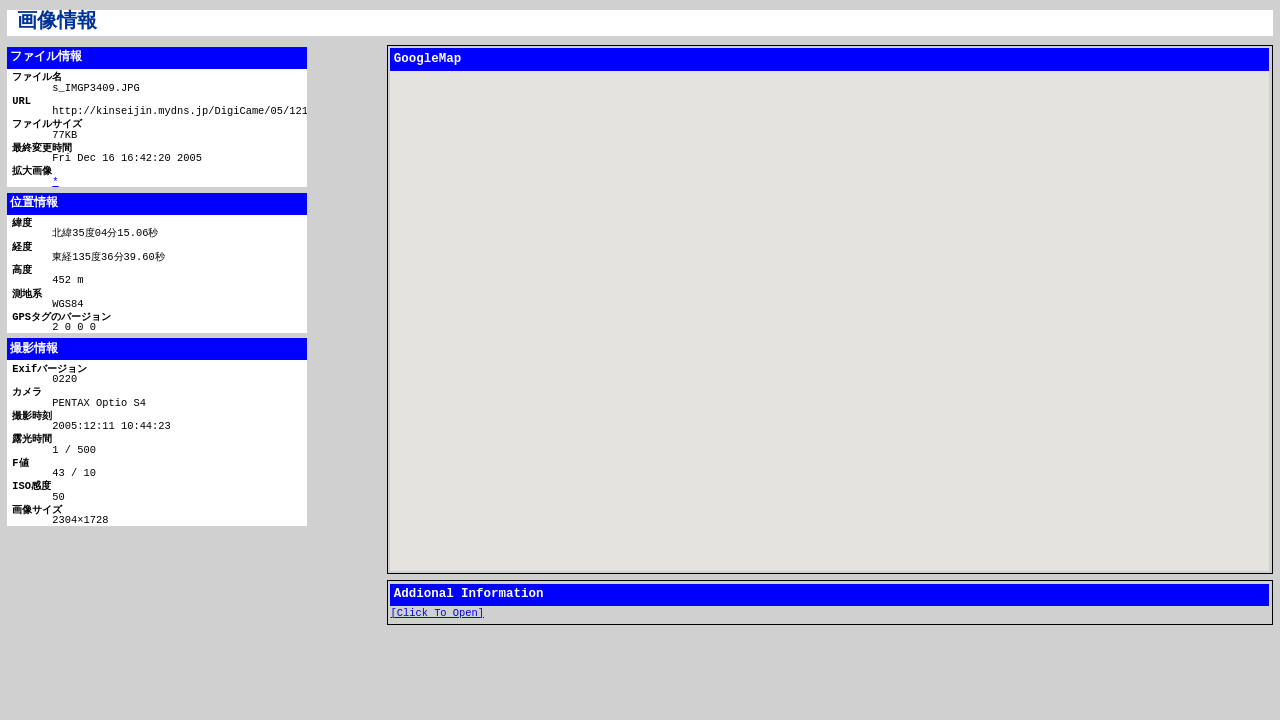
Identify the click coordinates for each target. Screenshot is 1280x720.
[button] (830, 303)
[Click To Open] (438, 614)
